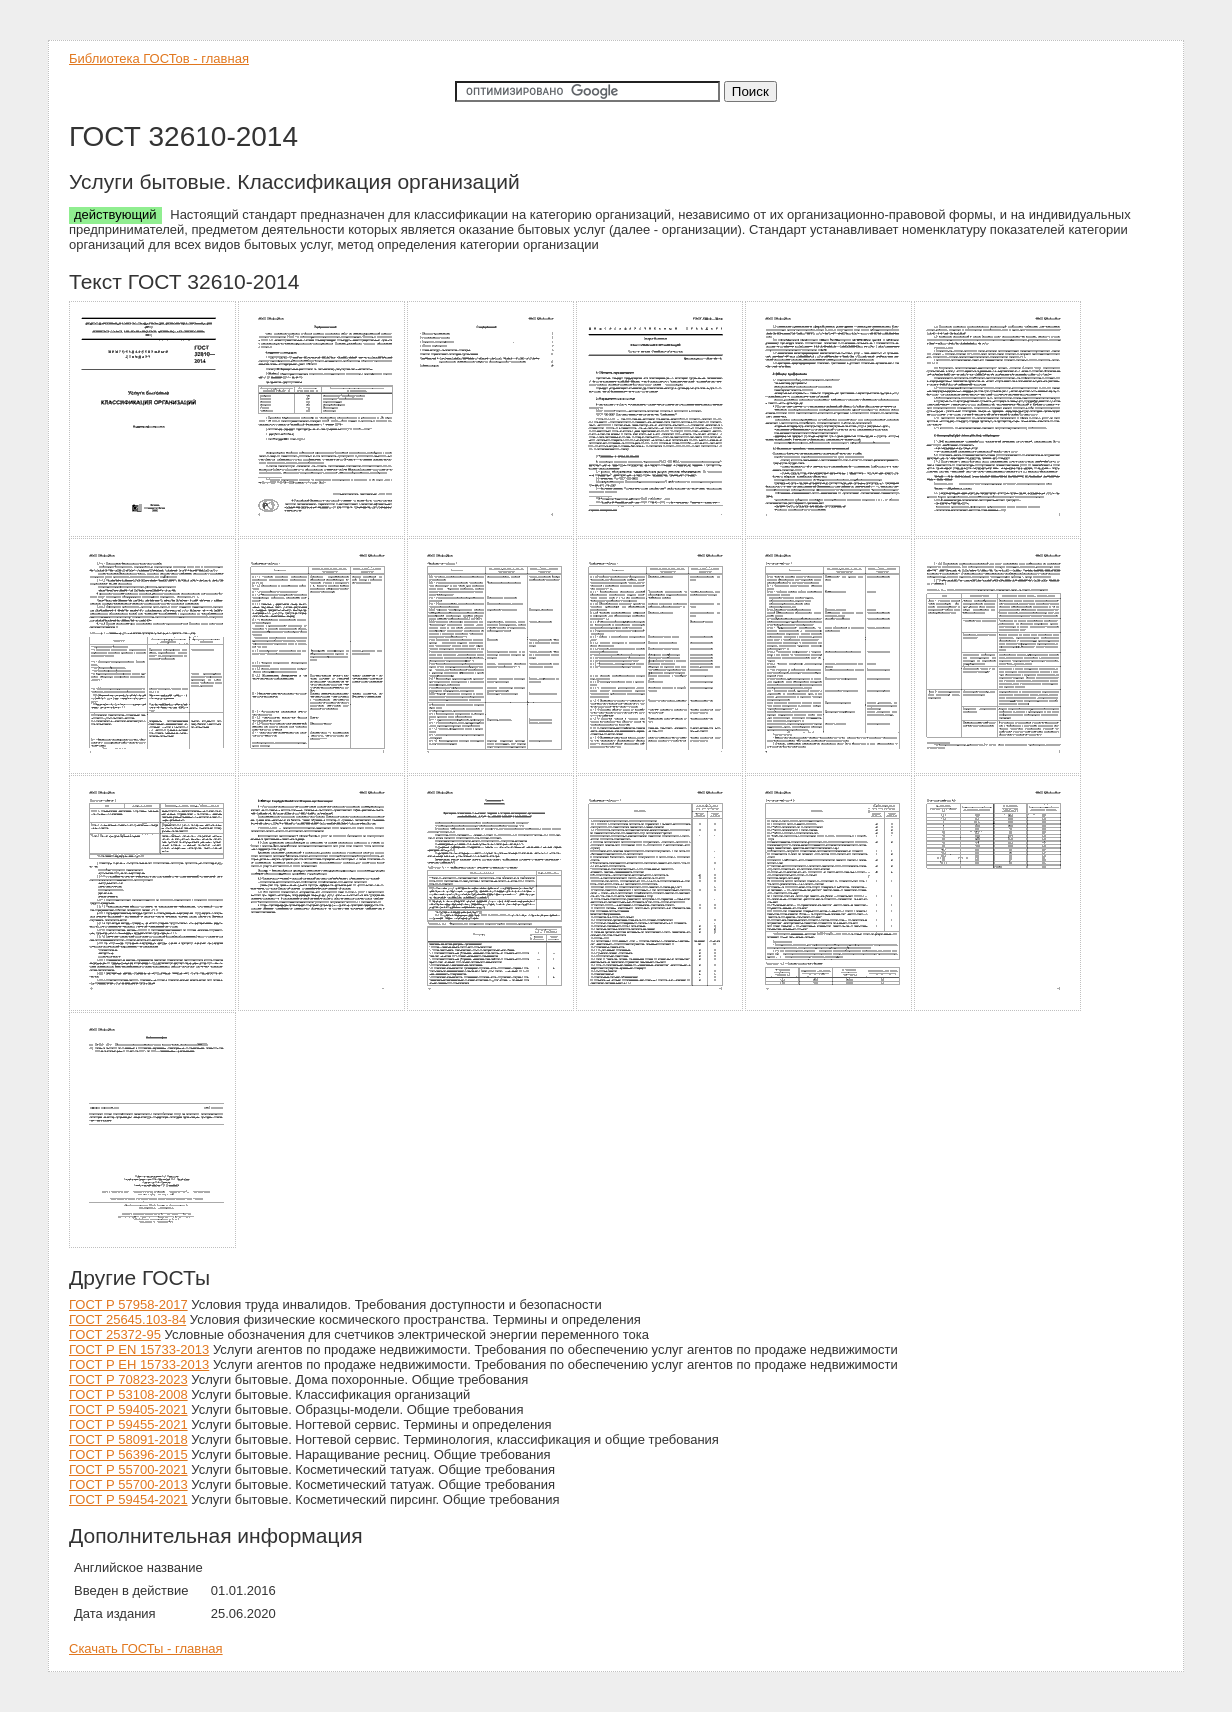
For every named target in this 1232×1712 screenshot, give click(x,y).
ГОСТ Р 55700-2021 (128, 1469)
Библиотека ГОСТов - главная (159, 58)
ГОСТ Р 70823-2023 (128, 1379)
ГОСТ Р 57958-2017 (128, 1304)
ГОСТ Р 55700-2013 (128, 1484)
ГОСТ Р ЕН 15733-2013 (139, 1364)
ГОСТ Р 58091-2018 (128, 1439)
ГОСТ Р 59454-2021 (128, 1499)
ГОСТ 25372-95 (115, 1334)
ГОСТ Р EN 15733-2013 (139, 1349)
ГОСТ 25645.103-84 (127, 1319)
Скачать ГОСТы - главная (146, 1648)
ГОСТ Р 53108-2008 (128, 1394)
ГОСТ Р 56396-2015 (128, 1454)
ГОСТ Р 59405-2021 (128, 1409)
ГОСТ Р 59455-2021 (128, 1424)
